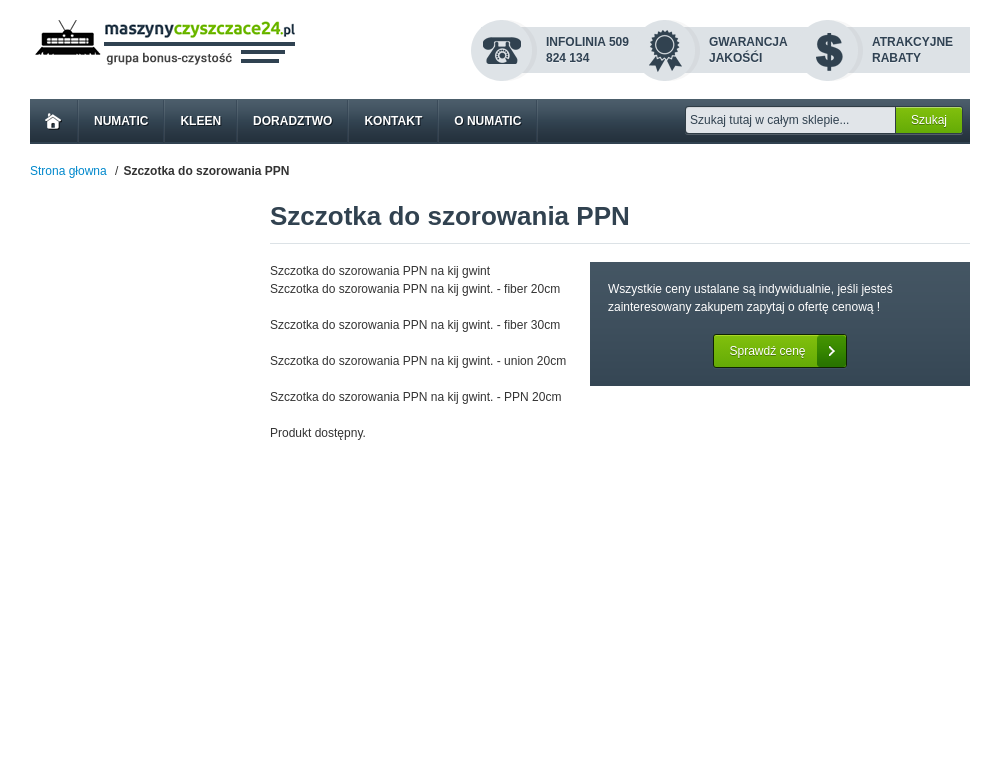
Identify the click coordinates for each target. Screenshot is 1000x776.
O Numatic (487, 121)
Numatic (121, 121)
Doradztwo (292, 121)
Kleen (200, 121)
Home (53, 121)
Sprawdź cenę (787, 351)
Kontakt (393, 121)
